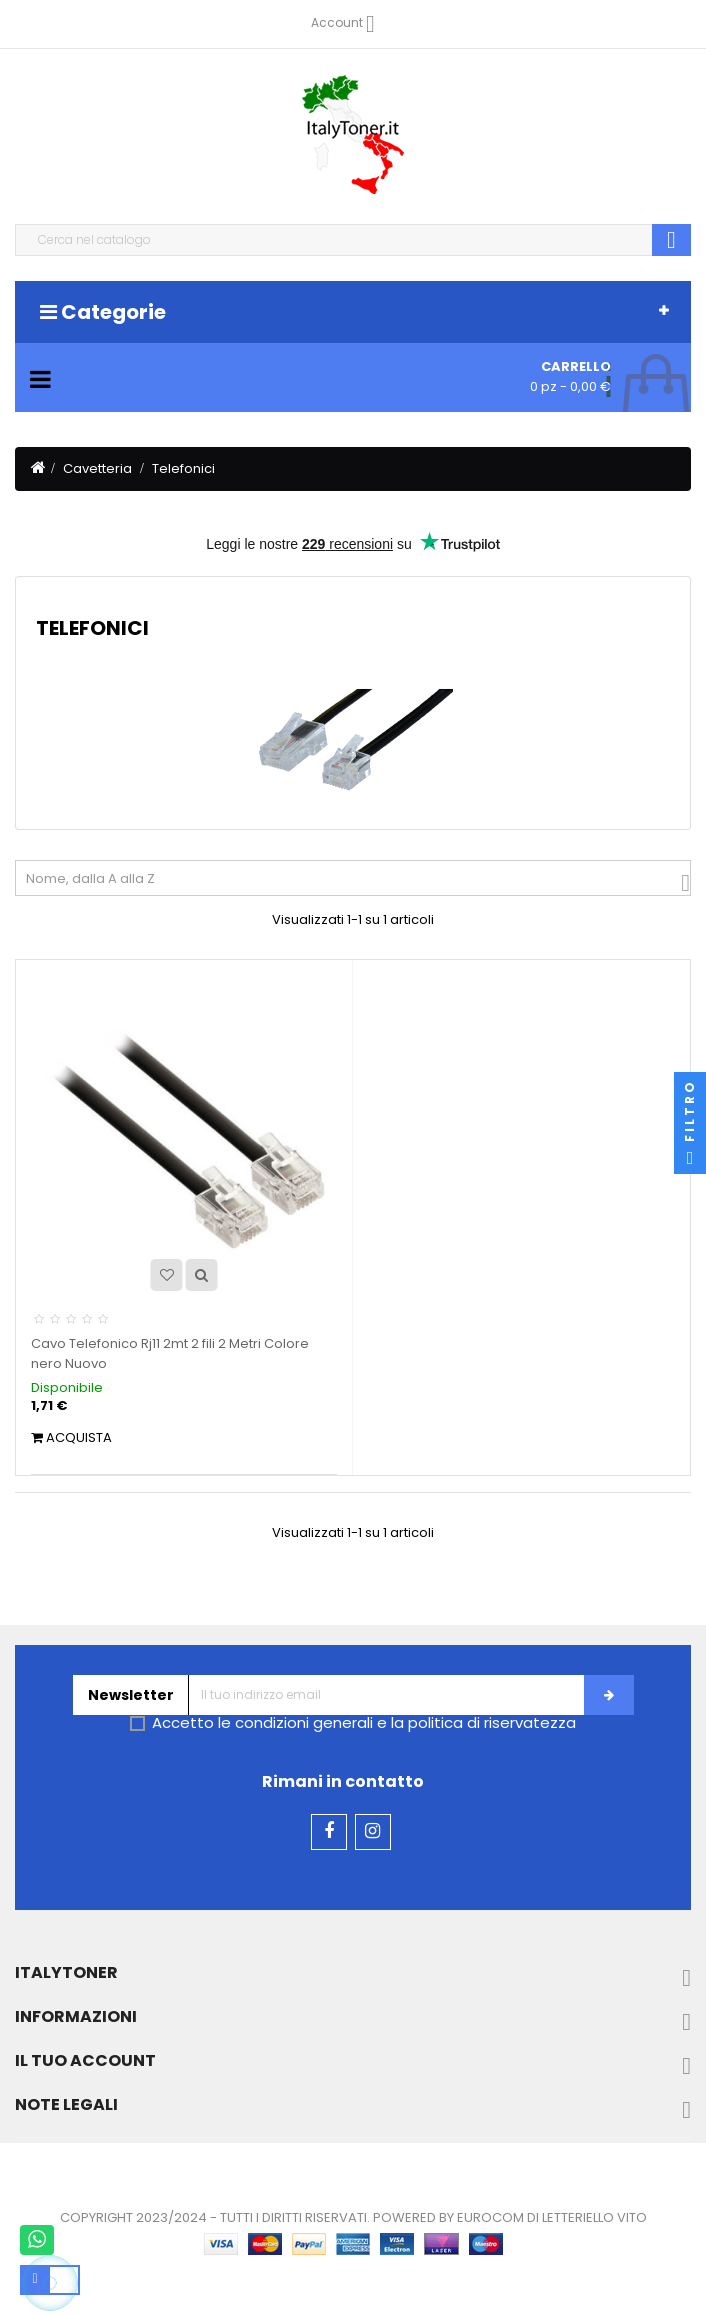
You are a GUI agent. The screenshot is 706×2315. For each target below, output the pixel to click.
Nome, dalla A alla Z (358, 882)
